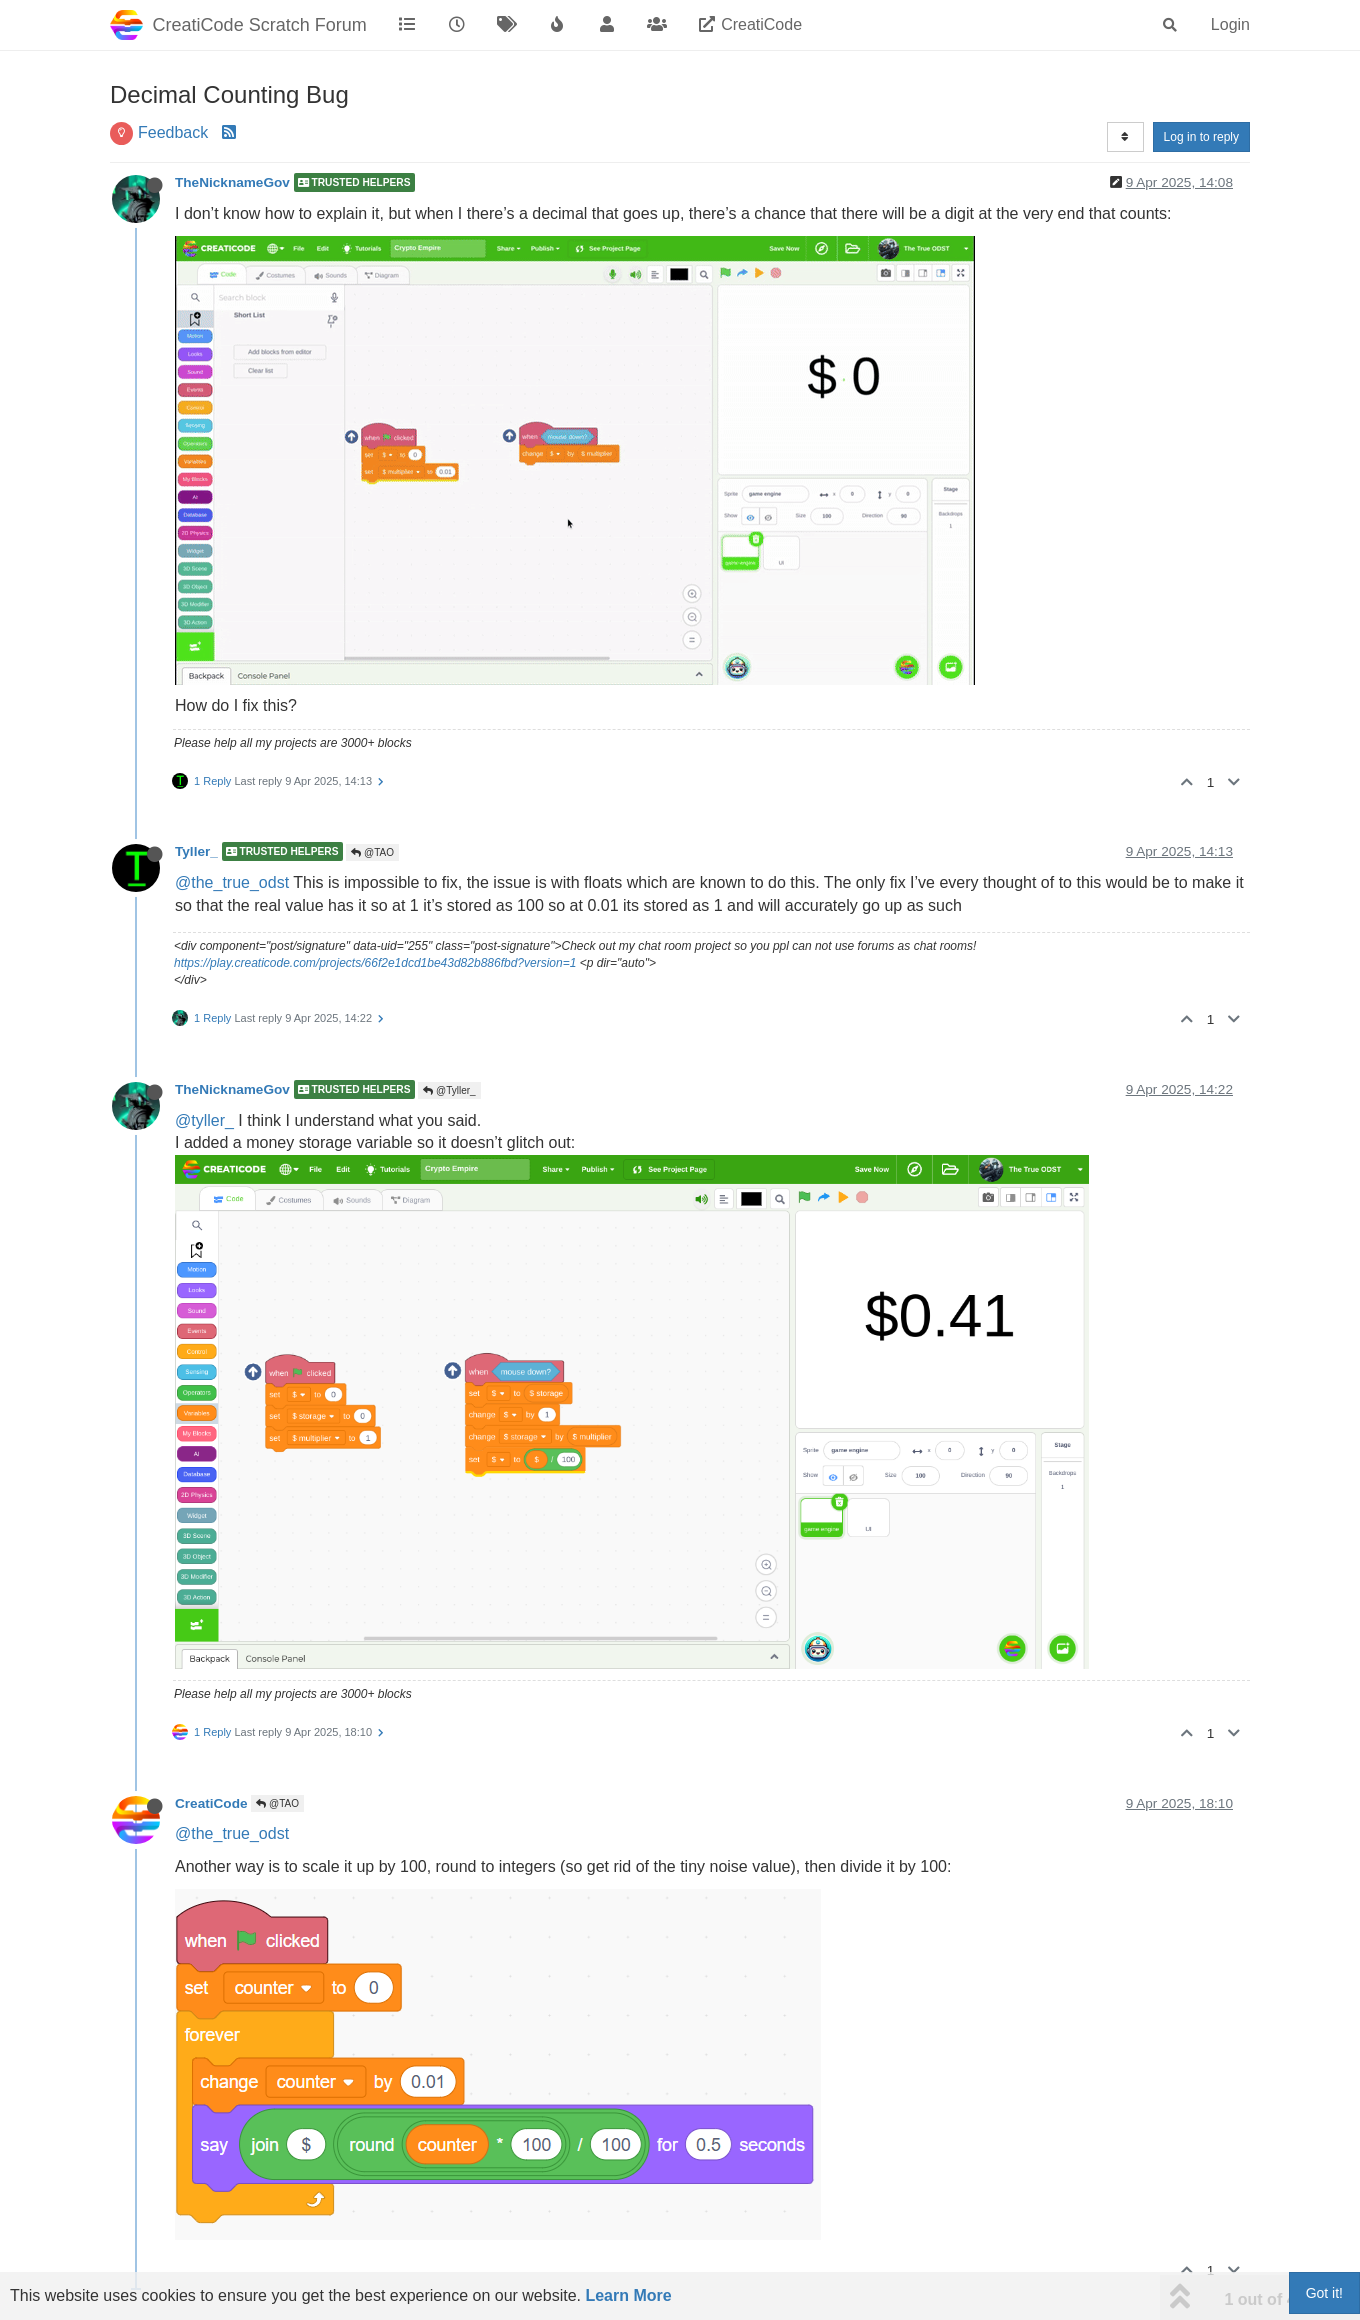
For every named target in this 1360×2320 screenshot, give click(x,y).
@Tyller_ (449, 1090)
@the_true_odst (232, 882)
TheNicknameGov (232, 182)
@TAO (372, 852)
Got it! (1324, 2293)
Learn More (628, 2295)
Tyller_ (196, 851)
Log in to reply (1201, 137)
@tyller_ (204, 1120)
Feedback (173, 132)
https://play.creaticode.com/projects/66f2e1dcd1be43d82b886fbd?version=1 (375, 963)
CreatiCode (211, 1803)
